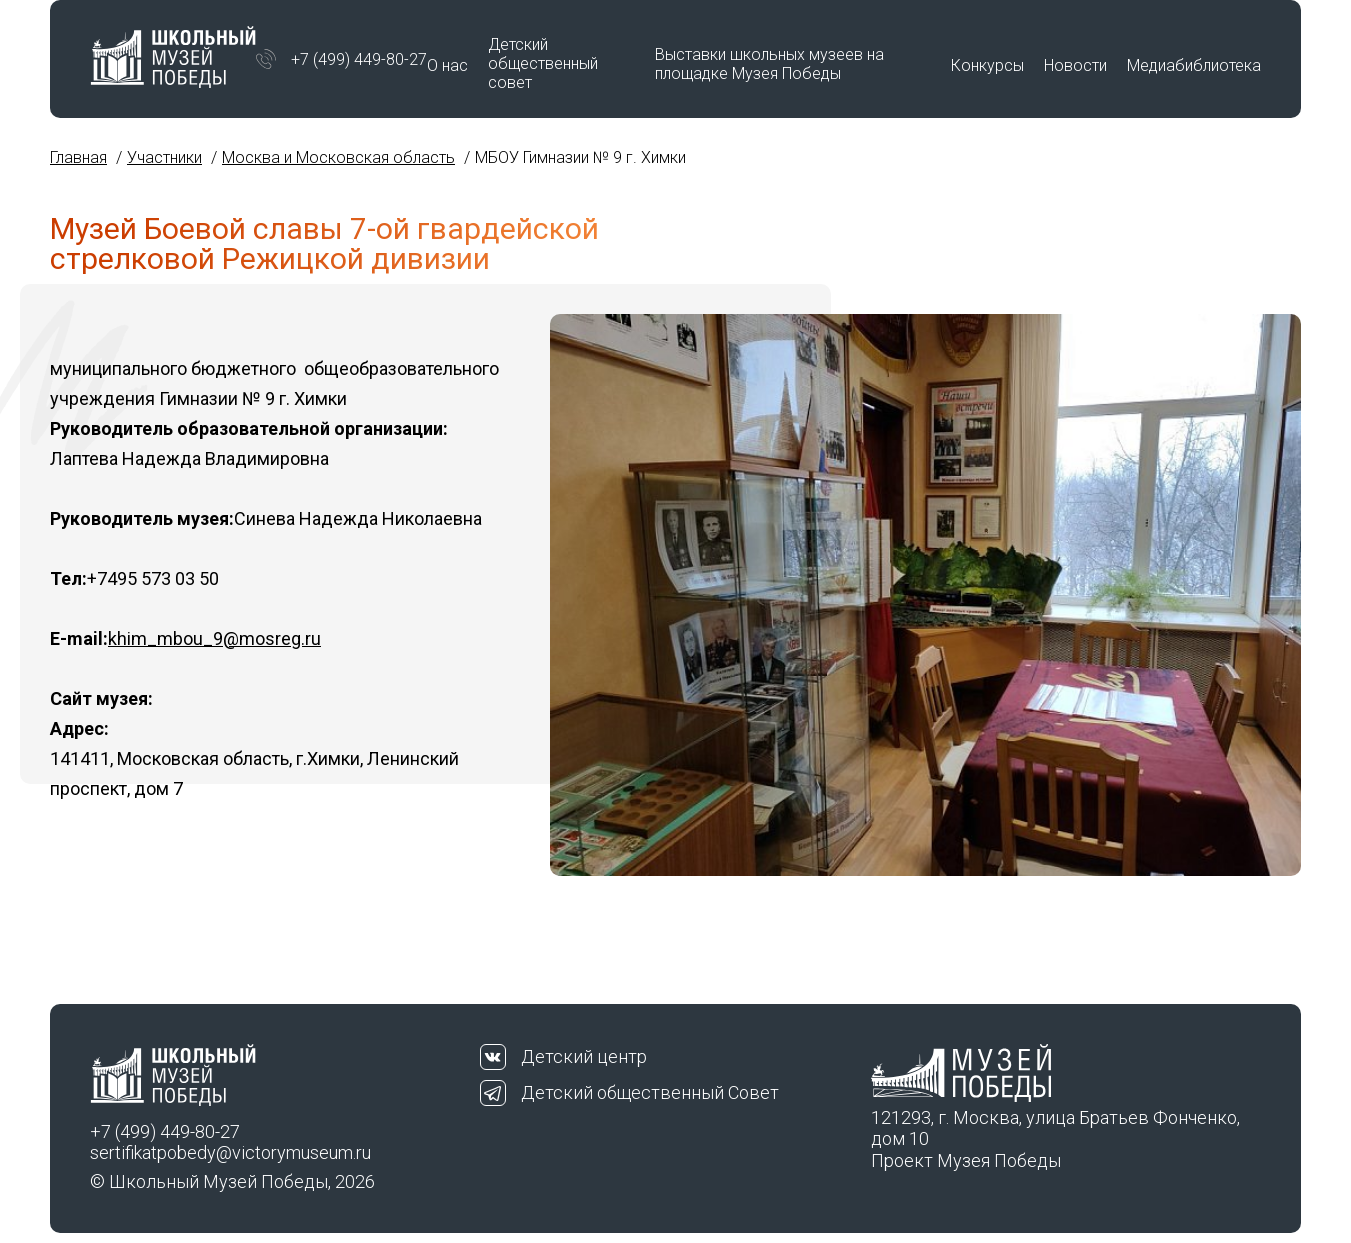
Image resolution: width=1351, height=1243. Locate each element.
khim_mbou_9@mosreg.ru (214, 638)
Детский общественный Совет (650, 1092)
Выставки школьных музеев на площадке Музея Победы (769, 64)
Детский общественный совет (543, 63)
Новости (1075, 65)
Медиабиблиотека (1194, 65)
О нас (447, 65)
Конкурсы (987, 65)
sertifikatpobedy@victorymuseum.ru (230, 1152)
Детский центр (584, 1056)
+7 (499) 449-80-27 (359, 59)
